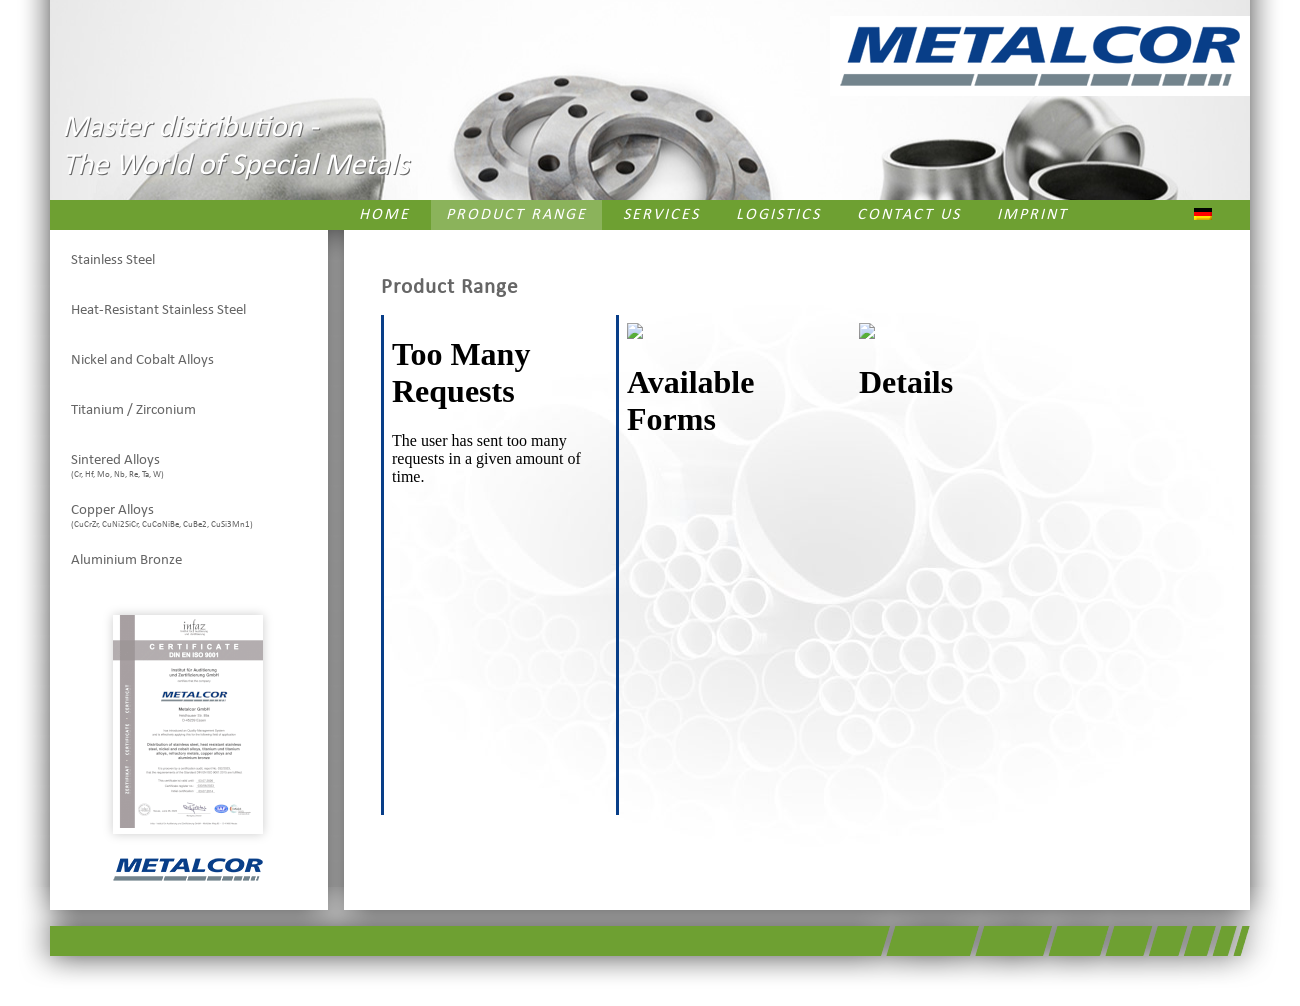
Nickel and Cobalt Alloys (142, 360)
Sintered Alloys (117, 466)
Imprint (1032, 215)
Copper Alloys (162, 516)
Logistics (778, 215)
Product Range (516, 215)
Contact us (909, 215)
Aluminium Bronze (126, 560)
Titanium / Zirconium (133, 410)
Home (384, 215)
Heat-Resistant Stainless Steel (158, 310)
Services (661, 215)
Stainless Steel (113, 260)
